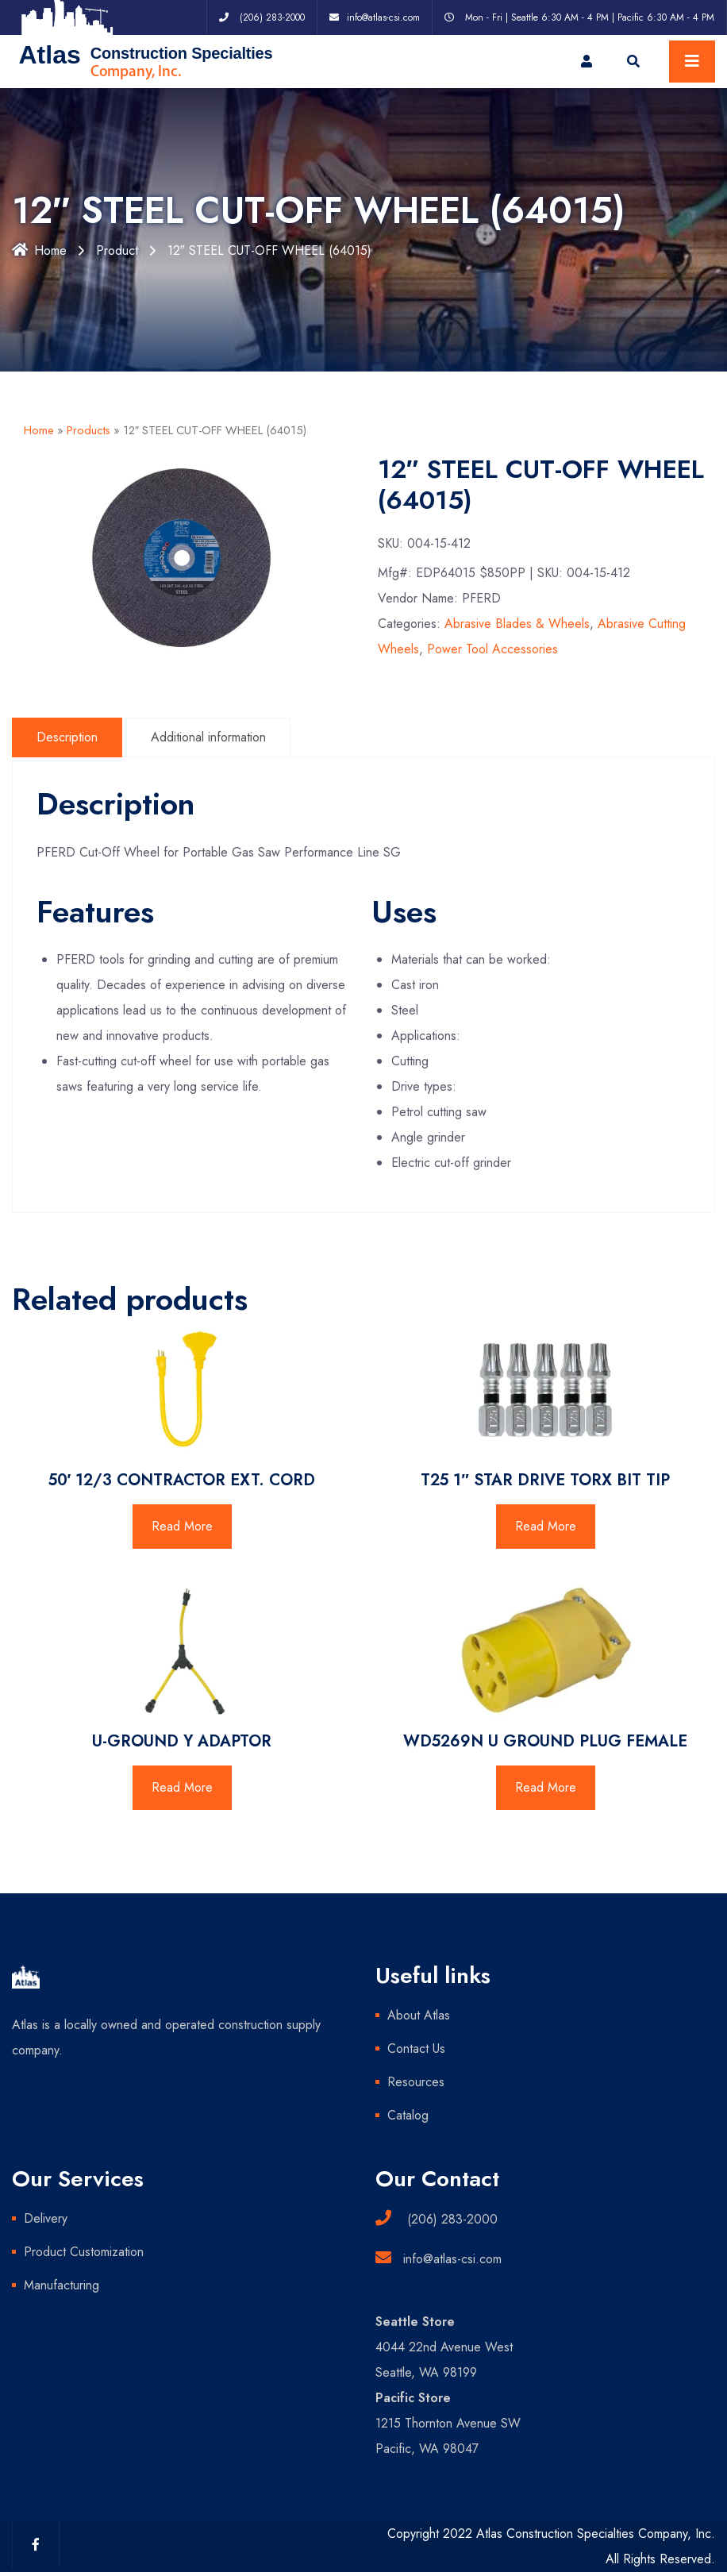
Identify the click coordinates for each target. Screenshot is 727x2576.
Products (88, 430)
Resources (415, 2082)
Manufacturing (61, 2285)
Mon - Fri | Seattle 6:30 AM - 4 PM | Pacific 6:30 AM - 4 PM (589, 17)
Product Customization (84, 2252)
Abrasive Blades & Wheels (517, 623)
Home (39, 250)
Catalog (408, 2115)
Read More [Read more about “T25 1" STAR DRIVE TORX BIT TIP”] (545, 1526)
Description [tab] (67, 737)
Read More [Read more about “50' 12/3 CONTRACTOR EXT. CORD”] (182, 1526)
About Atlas (418, 2015)
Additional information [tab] (208, 737)
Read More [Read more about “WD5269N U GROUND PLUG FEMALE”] (545, 1787)
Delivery (45, 2218)
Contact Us (416, 2048)
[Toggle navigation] (692, 61)
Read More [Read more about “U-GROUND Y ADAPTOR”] (182, 1787)
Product (117, 250)
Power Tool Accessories (492, 649)
